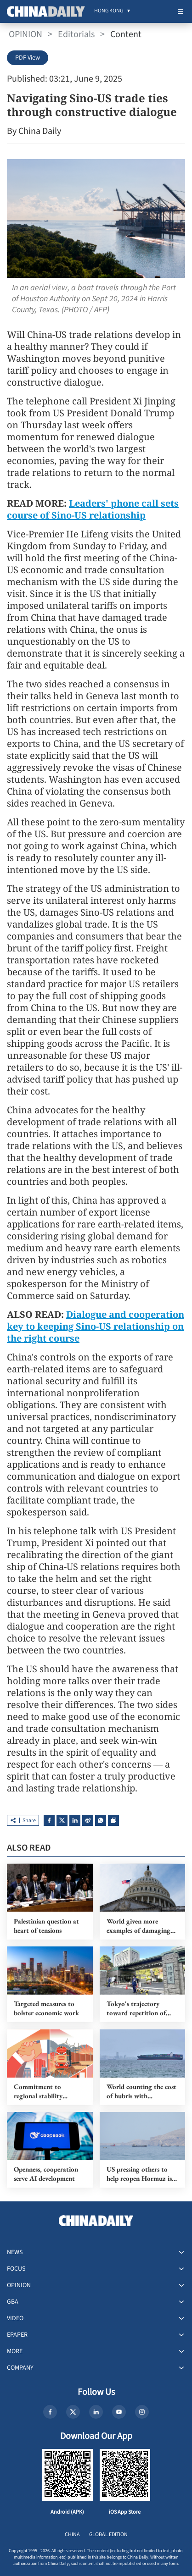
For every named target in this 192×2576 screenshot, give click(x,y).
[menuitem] (108, 11)
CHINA (72, 2534)
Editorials (76, 34)
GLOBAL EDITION (108, 2534)
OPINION (25, 34)
